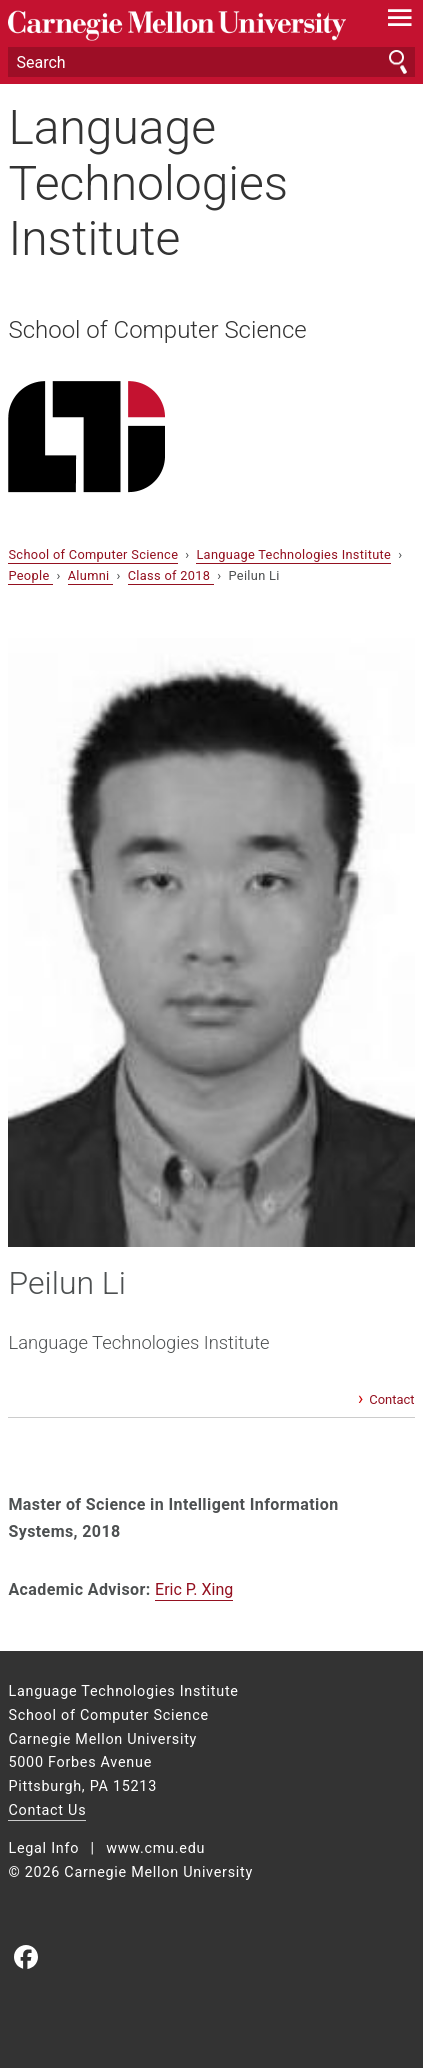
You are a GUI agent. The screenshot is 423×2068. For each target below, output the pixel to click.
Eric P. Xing (194, 1589)
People (30, 575)
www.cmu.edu (155, 1848)
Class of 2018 (171, 575)
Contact (391, 1399)
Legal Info (43, 1848)
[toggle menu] (400, 22)
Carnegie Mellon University (180, 25)
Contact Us (47, 1810)
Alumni (90, 575)
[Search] (211, 62)
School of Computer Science (157, 330)
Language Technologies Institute (148, 183)
